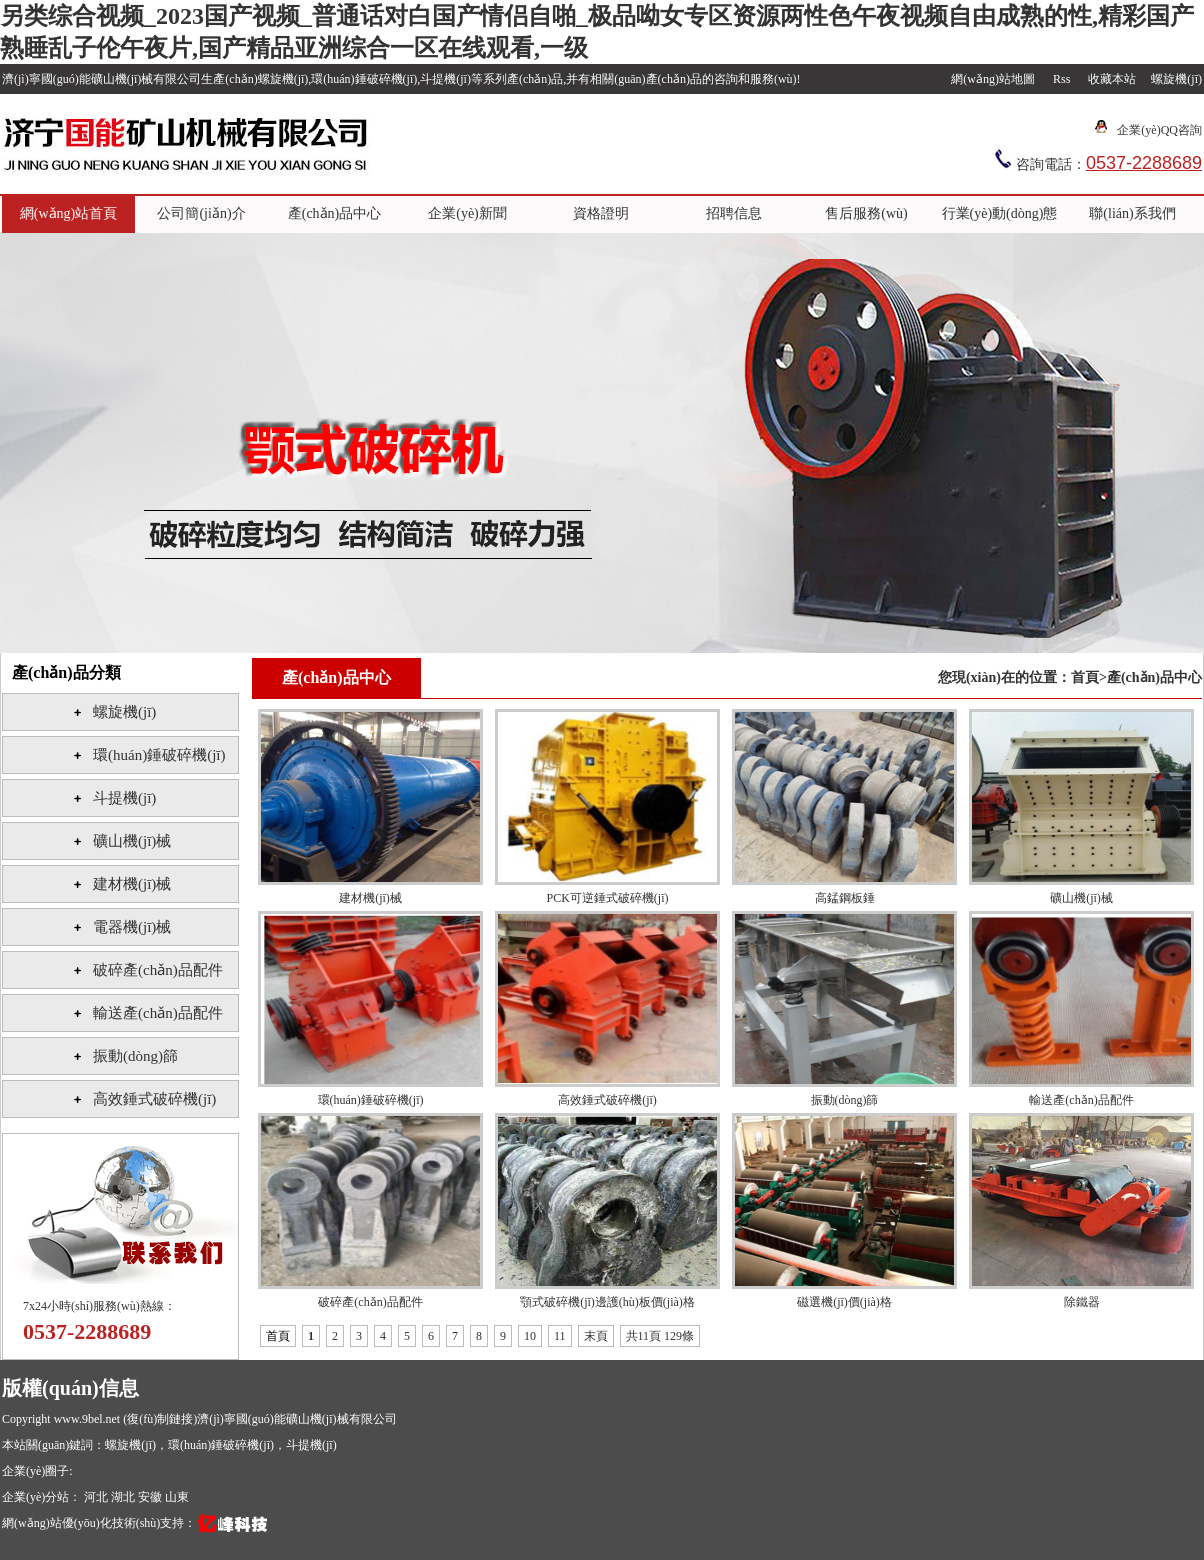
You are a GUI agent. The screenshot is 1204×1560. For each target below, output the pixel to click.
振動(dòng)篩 (135, 1056)
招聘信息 (734, 213)
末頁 (596, 1336)
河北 (97, 1497)
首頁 (1085, 677)
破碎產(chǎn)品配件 (158, 970)
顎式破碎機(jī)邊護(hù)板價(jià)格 (607, 1302)
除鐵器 (1082, 1302)
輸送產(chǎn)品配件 (158, 1013)
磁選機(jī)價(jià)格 (844, 1302)
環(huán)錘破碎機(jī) (159, 755)
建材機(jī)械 (132, 884)
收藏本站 (1112, 79)
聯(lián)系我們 (1132, 213)
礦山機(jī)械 (132, 841)
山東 (177, 1497)
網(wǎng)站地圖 (993, 79)
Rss (1061, 79)
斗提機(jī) (124, 798)
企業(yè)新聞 (467, 213)
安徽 (151, 1497)
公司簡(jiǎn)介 (201, 213)
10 (530, 1336)
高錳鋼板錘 (845, 898)
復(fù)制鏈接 (160, 1419)
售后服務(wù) (866, 213)
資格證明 (601, 213)
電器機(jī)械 (132, 927)
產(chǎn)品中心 (335, 213)
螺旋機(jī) (1176, 79)
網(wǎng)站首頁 (68, 213)
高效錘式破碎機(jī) (154, 1099)
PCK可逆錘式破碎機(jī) (607, 898)
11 (560, 1336)
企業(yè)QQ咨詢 (1159, 130)
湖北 (124, 1497)
